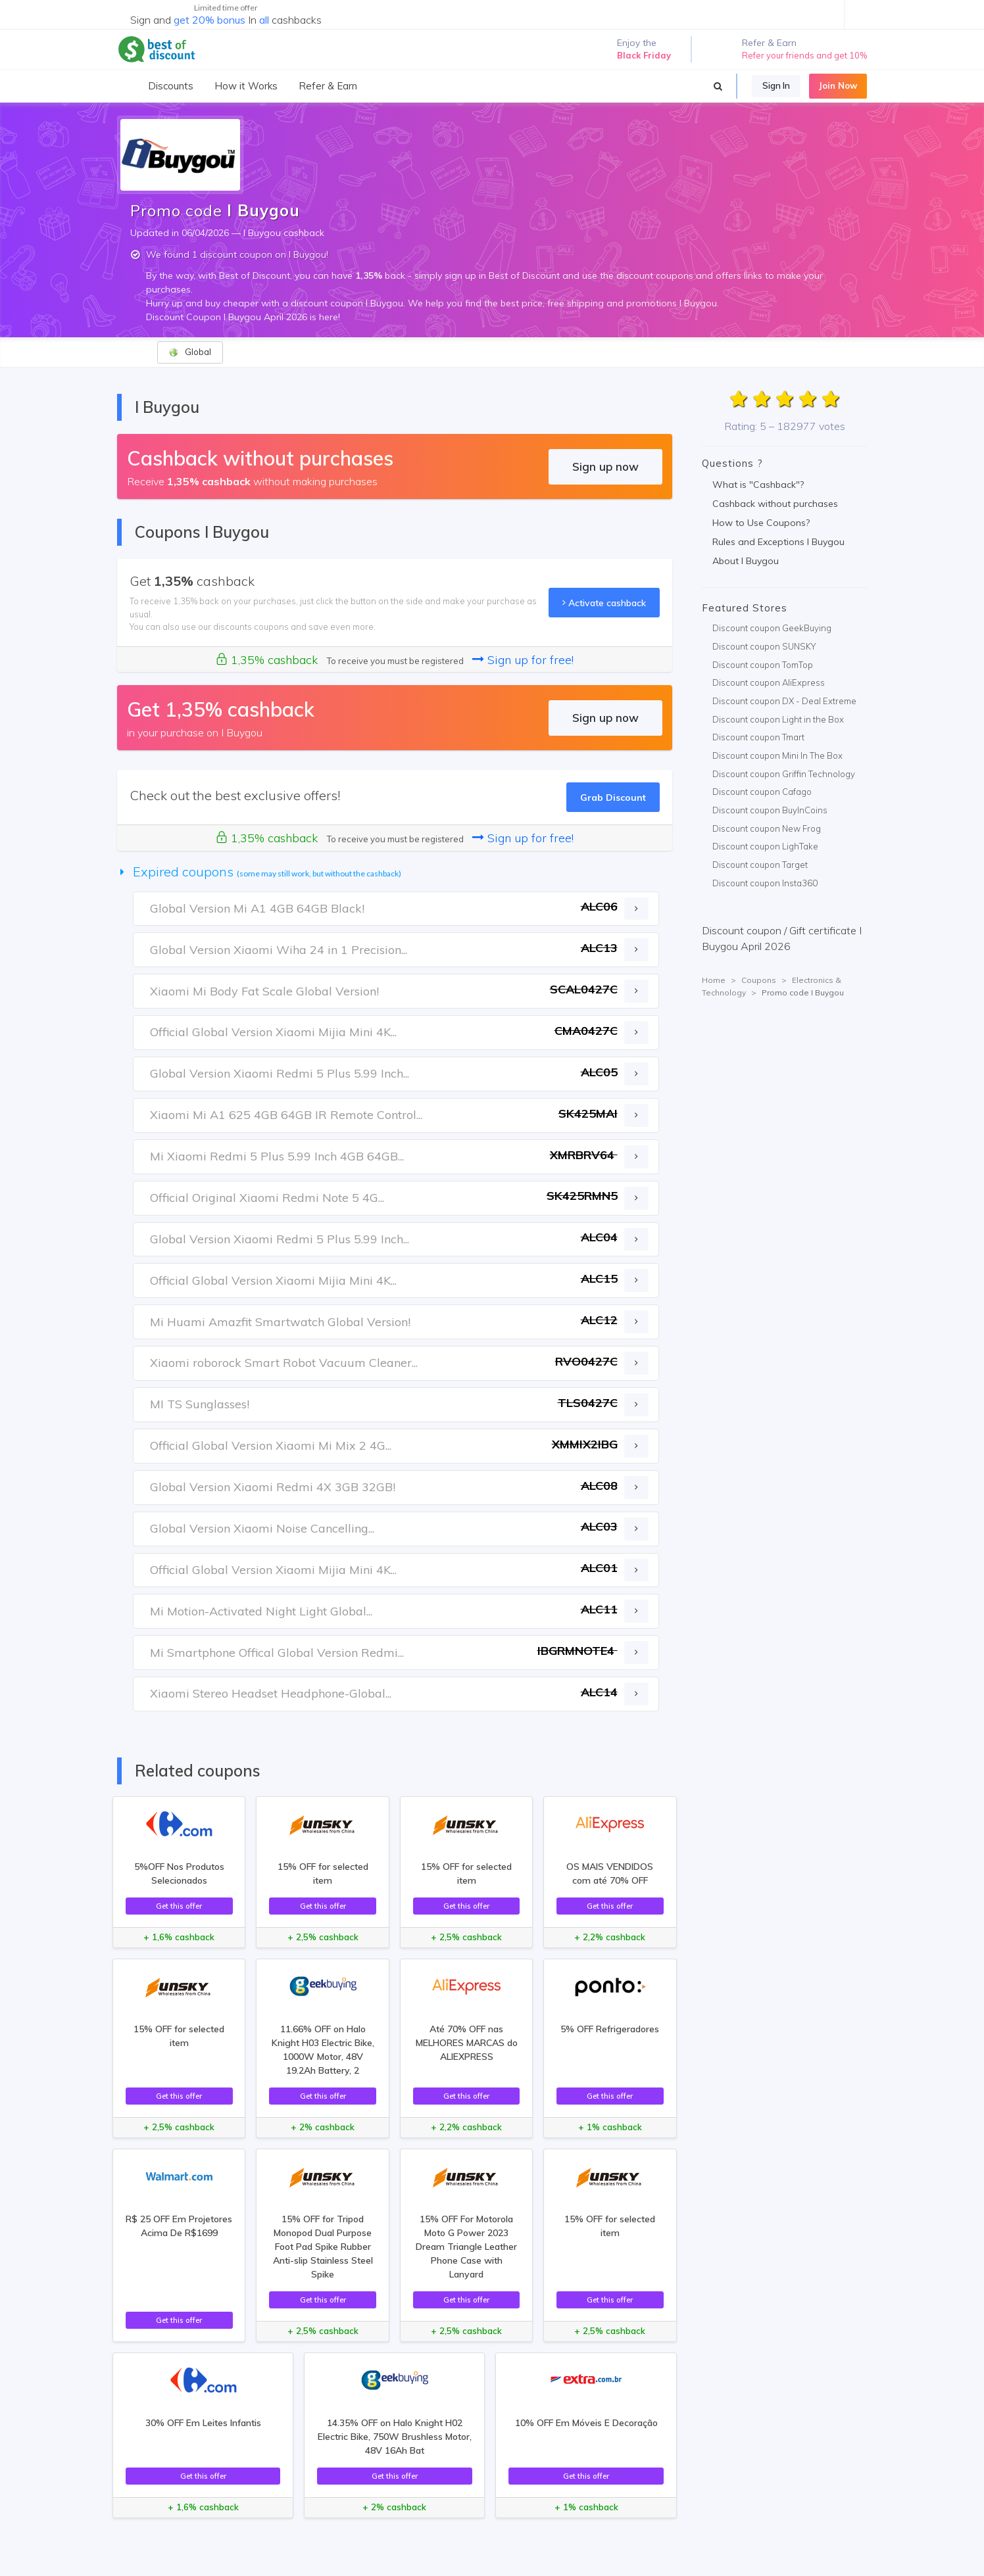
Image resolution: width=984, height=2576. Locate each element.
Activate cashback (604, 602)
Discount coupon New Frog (766, 828)
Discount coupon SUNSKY (764, 646)
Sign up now (605, 466)
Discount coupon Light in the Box (778, 719)
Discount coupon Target (760, 864)
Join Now (838, 85)
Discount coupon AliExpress (768, 682)
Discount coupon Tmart (758, 737)
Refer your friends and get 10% (804, 55)
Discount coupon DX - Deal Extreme (784, 701)
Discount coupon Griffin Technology (783, 774)
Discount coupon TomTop (762, 664)
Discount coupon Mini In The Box (777, 755)
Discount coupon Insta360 (765, 883)
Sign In (776, 85)
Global (189, 352)
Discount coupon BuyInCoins (769, 810)
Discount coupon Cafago (762, 791)
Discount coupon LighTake (765, 846)
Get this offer (179, 1906)
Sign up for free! (523, 659)
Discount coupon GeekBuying (771, 628)
